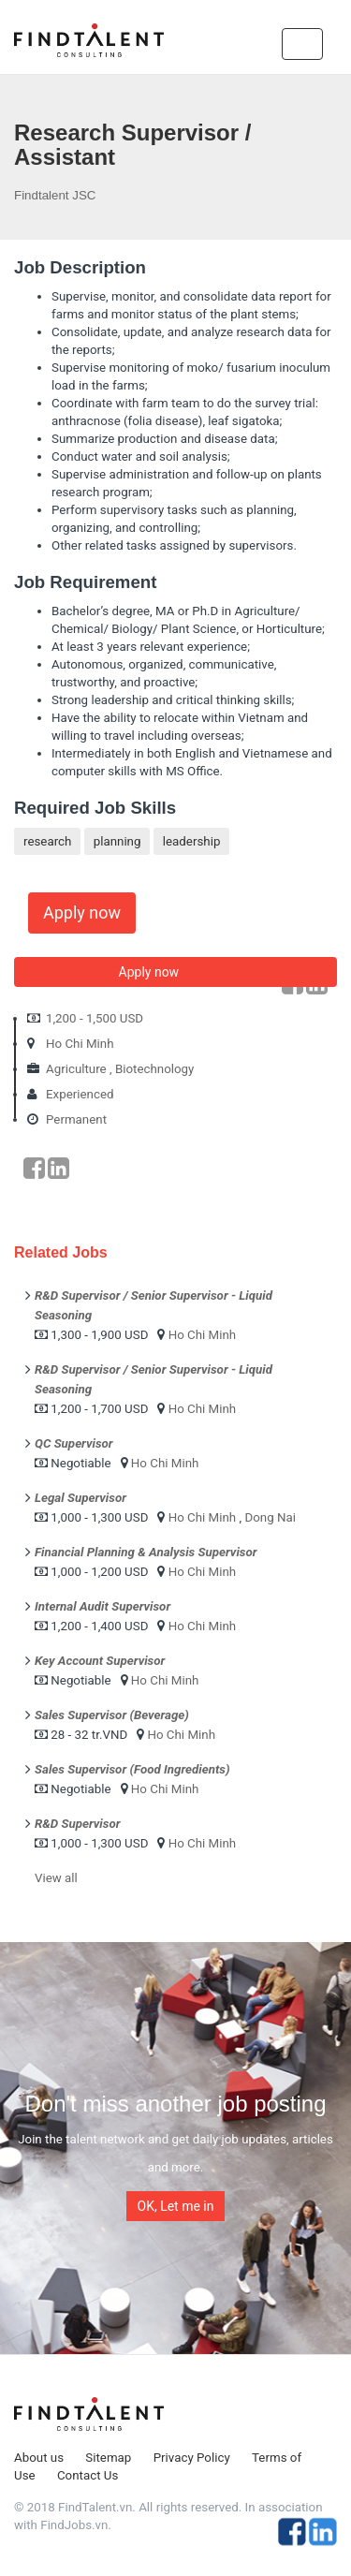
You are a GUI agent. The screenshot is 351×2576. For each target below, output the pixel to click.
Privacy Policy (192, 2458)
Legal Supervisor (80, 1498)
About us (39, 2458)
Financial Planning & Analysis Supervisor (145, 1552)
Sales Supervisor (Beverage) (112, 1715)
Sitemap (108, 2458)
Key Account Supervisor (100, 1661)
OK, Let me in (176, 2206)
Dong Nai (270, 1517)
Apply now (82, 912)
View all (56, 1878)
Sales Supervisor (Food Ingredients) (132, 1769)
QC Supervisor (74, 1443)
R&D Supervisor (77, 1824)
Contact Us (87, 2475)
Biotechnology (155, 1069)
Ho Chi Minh (80, 1044)
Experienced (80, 1094)
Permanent (76, 1119)
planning (117, 841)
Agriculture (76, 1069)
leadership (192, 841)
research (47, 841)
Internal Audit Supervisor (102, 1606)
